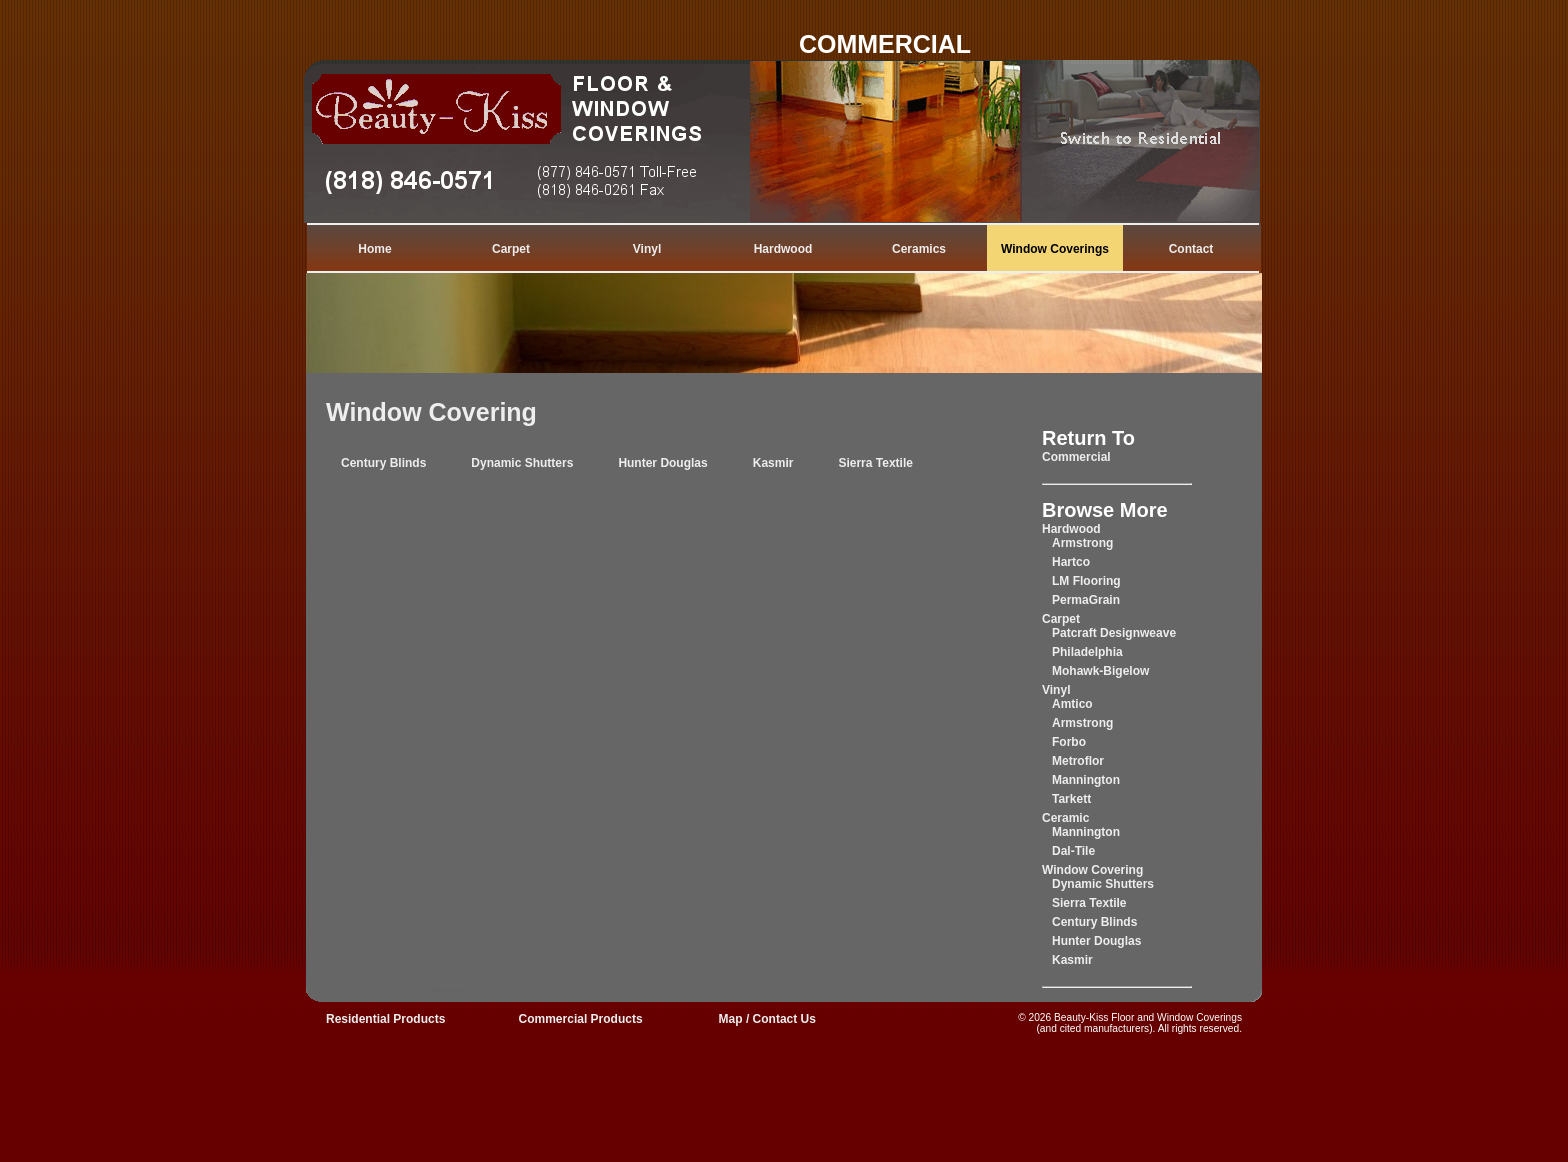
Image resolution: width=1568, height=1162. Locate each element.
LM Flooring (1086, 581)
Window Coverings (1055, 249)
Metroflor (1078, 761)
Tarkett (1071, 799)
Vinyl (647, 249)
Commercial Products (581, 1019)
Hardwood (783, 249)
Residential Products (385, 1019)
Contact (1191, 249)
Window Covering (431, 412)
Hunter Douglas (662, 463)
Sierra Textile (875, 463)
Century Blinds (383, 463)
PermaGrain (1086, 600)
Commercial (1076, 457)
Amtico (1072, 704)
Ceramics (919, 249)
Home (374, 249)
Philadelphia (1087, 652)
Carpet (511, 249)
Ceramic (1065, 818)
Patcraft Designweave (1114, 633)
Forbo (1069, 742)
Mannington (1086, 780)
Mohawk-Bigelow (1100, 671)
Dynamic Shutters (522, 463)
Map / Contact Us (767, 1019)
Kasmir (773, 463)
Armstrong (1082, 543)
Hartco (1071, 562)
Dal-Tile (1073, 851)
